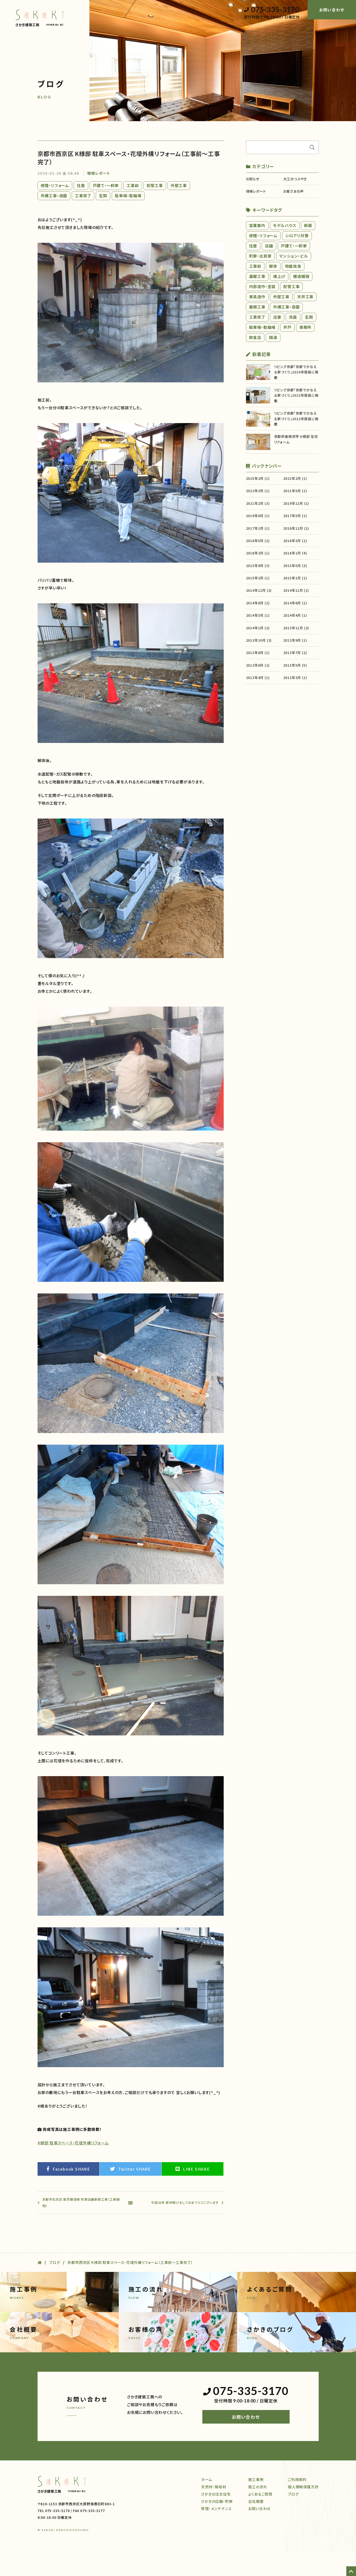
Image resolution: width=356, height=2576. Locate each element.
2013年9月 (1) (295, 664)
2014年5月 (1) (258, 639)
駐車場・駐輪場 (128, 220)
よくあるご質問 (260, 2518)
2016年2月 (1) (258, 577)
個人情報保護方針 (303, 2510)
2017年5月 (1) (295, 539)
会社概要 (287, 134)
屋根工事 (257, 331)
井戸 (287, 351)
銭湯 (273, 361)
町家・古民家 (260, 280)
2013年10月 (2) (259, 664)
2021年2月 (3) (258, 527)
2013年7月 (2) (295, 676)
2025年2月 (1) (258, 502)
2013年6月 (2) (258, 689)
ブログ (313, 134)
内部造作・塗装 (262, 311)
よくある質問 (256, 134)
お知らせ (252, 203)
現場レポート (99, 197)
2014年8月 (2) (258, 627)
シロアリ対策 (297, 260)
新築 (308, 249)
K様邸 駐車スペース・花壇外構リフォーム (73, 2167)
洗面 (293, 341)
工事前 (133, 210)
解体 (273, 290)
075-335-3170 (271, 9)
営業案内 (257, 249)
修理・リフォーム (55, 210)
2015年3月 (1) (258, 602)
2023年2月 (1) (295, 502)
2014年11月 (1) (296, 614)
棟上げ (279, 300)
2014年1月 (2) (258, 652)
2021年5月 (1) (295, 514)
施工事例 (198, 134)
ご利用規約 (297, 2503)
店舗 (269, 270)
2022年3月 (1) (258, 514)
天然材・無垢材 (72, 134)
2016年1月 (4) (295, 577)
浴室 (277, 341)
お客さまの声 (293, 215)
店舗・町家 (129, 134)
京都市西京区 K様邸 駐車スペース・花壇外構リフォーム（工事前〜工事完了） (129, 181)
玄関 (103, 220)
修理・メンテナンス (164, 134)
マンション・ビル (293, 280)
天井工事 (305, 321)
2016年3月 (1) (295, 564)
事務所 (305, 351)
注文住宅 (102, 134)
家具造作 (257, 321)
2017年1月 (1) (258, 552)
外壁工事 (179, 210)
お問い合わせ (246, 2441)
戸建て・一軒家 (106, 210)
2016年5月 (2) (258, 564)
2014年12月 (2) (259, 614)
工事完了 (83, 220)
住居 (81, 210)
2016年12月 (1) (296, 552)
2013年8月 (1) (258, 676)
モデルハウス (284, 249)
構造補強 (301, 300)
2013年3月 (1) (295, 701)
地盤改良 (293, 290)
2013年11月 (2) (296, 652)
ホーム (43, 134)
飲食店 (255, 361)
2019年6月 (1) (258, 539)
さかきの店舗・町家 (217, 2525)
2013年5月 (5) (295, 689)
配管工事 (155, 210)
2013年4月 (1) (258, 701)
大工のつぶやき (295, 203)
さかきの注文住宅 (215, 2518)
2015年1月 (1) (295, 602)
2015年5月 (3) (295, 589)
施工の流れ (225, 134)
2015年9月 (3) (258, 589)
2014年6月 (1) (295, 627)
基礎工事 (257, 300)
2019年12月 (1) (296, 527)
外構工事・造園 (54, 220)
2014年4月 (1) (295, 639)
